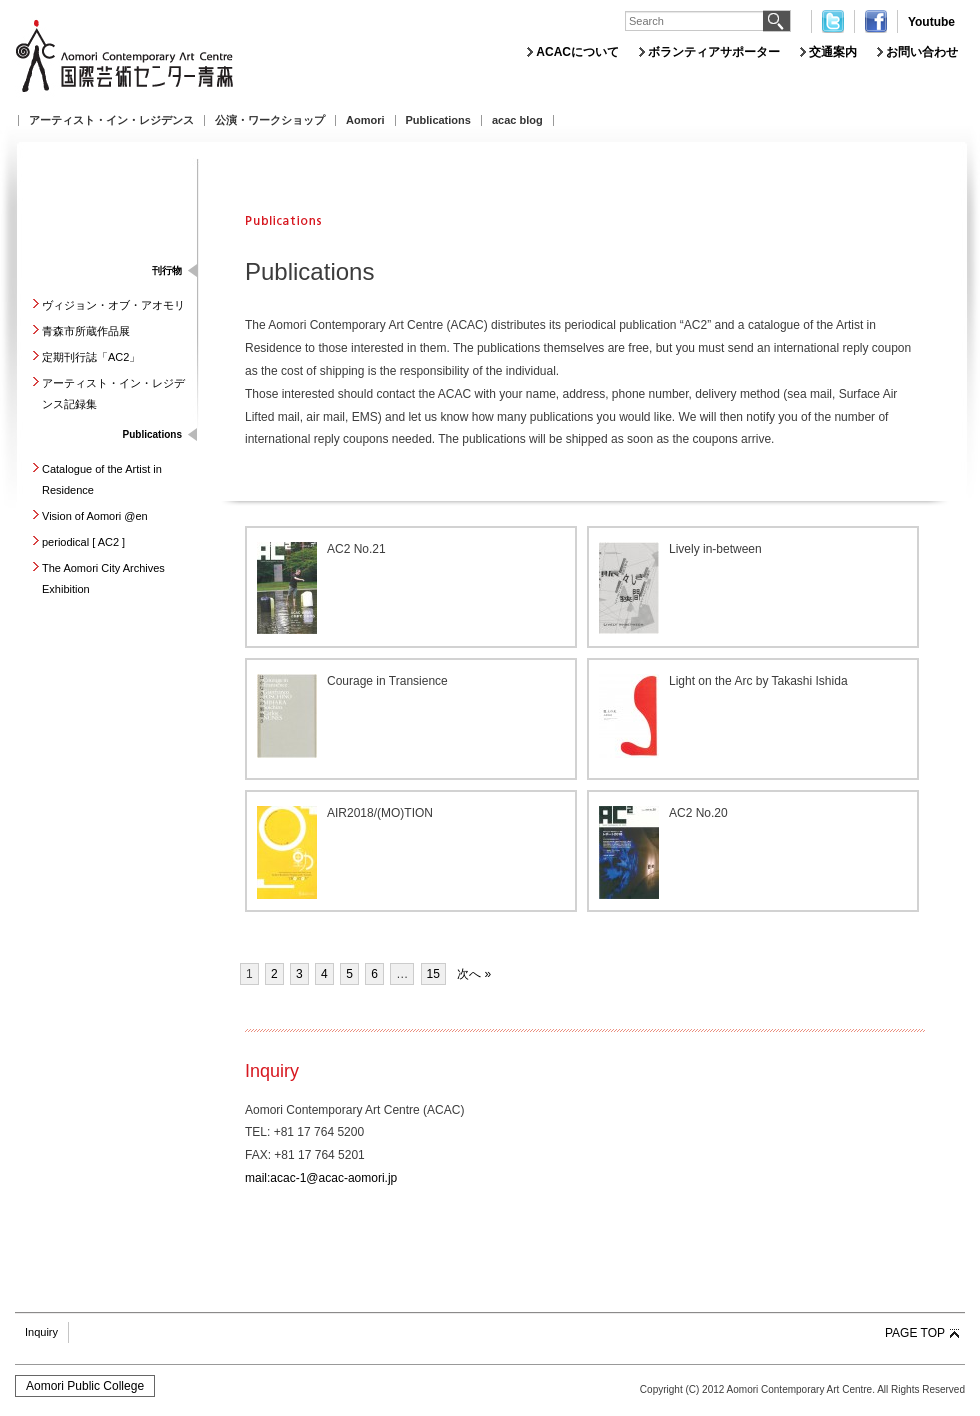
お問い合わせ (922, 52)
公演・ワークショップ (270, 120)
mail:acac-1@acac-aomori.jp (321, 1178)
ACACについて (577, 52)
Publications (438, 120)
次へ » (474, 974)
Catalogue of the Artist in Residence (102, 479)
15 (433, 974)
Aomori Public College (85, 1386)
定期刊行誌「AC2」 (91, 357)
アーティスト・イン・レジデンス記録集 (113, 393)
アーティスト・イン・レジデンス (111, 120)
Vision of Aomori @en (95, 516)
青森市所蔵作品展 (86, 331)
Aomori (365, 120)
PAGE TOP (915, 1333)
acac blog (517, 120)
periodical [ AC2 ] (83, 542)
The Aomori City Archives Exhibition (103, 578)
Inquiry (41, 1332)
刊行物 (167, 270)
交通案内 (833, 52)
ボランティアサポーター (714, 52)
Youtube (931, 22)
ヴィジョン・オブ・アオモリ (113, 305)
